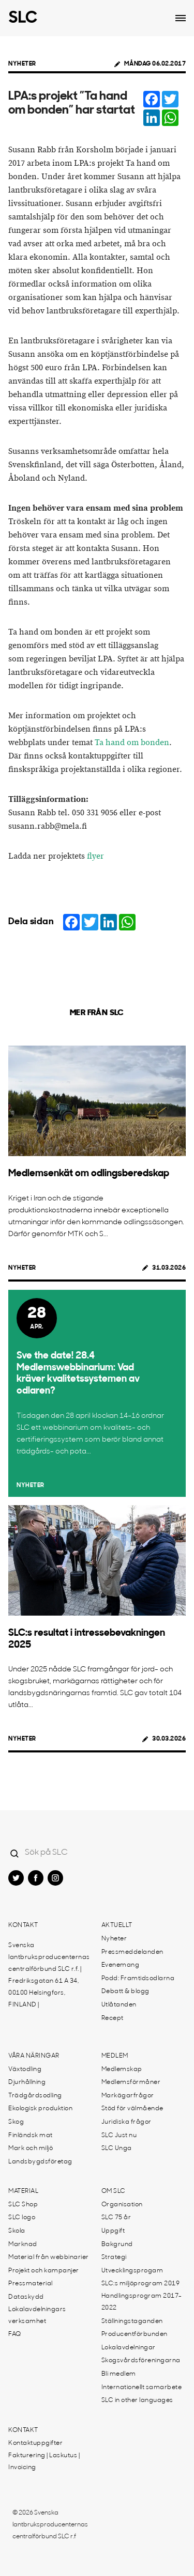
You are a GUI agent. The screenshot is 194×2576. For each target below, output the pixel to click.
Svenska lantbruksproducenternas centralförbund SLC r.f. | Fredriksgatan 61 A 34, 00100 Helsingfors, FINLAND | (49, 1975)
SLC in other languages (137, 2400)
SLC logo (21, 2218)
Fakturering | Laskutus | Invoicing (44, 2462)
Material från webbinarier (48, 2257)
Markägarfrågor (127, 2096)
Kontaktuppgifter (35, 2443)
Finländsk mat (30, 2135)
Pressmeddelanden (132, 1952)
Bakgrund (117, 2244)
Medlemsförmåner (131, 2082)
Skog (16, 2122)
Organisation (122, 2205)
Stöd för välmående (132, 2109)
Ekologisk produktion (40, 2109)
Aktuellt (116, 1925)
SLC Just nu (119, 2135)
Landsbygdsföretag (40, 2162)
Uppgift (113, 2231)
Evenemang (120, 1965)
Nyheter (22, 64)
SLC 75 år (116, 2218)
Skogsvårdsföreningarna (141, 2361)
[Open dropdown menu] (180, 18)
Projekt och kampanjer (43, 2271)
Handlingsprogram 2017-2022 (141, 2302)
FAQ (14, 2334)
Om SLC (113, 2191)
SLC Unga (116, 2148)
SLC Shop (23, 2205)
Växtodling (24, 2069)
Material (23, 2191)
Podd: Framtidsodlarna (138, 1979)
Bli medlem (118, 2374)
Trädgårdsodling (35, 2096)
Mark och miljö (30, 2148)
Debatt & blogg (125, 1991)
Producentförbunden (134, 2334)
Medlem (114, 2056)
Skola (16, 2231)
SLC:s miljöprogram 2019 (140, 2284)
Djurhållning (27, 2082)
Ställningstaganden (132, 2321)
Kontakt (23, 1925)
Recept (112, 2018)
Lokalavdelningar (128, 2348)
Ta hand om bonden (132, 742)
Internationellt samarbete (141, 2387)
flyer (95, 856)
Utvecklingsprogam (132, 2271)
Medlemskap (121, 2069)
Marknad (22, 2244)
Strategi (114, 2257)
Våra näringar (33, 2056)
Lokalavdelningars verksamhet (37, 2315)
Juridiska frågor (126, 2122)
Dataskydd (26, 2297)
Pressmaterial (30, 2284)
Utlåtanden (119, 2005)
